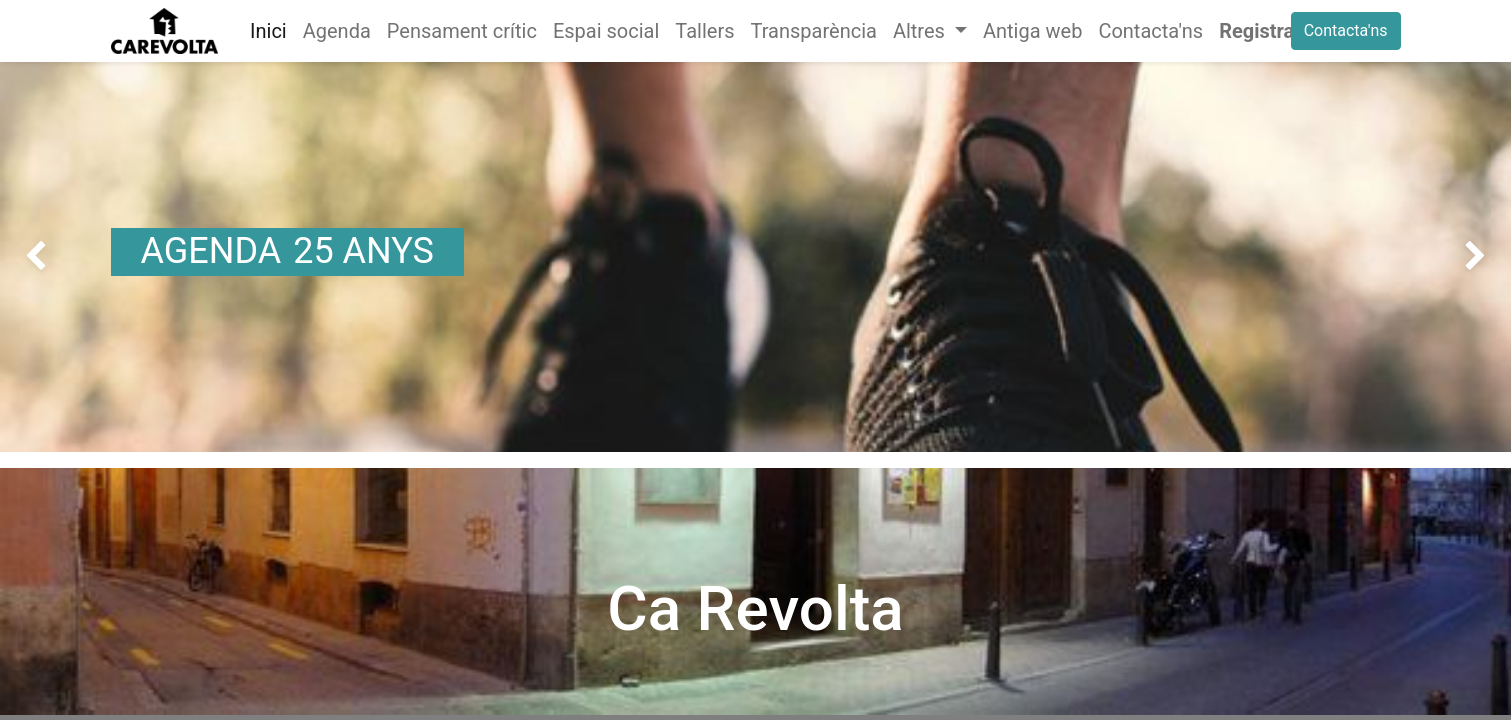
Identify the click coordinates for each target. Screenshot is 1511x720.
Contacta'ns (1346, 30)
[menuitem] (268, 31)
